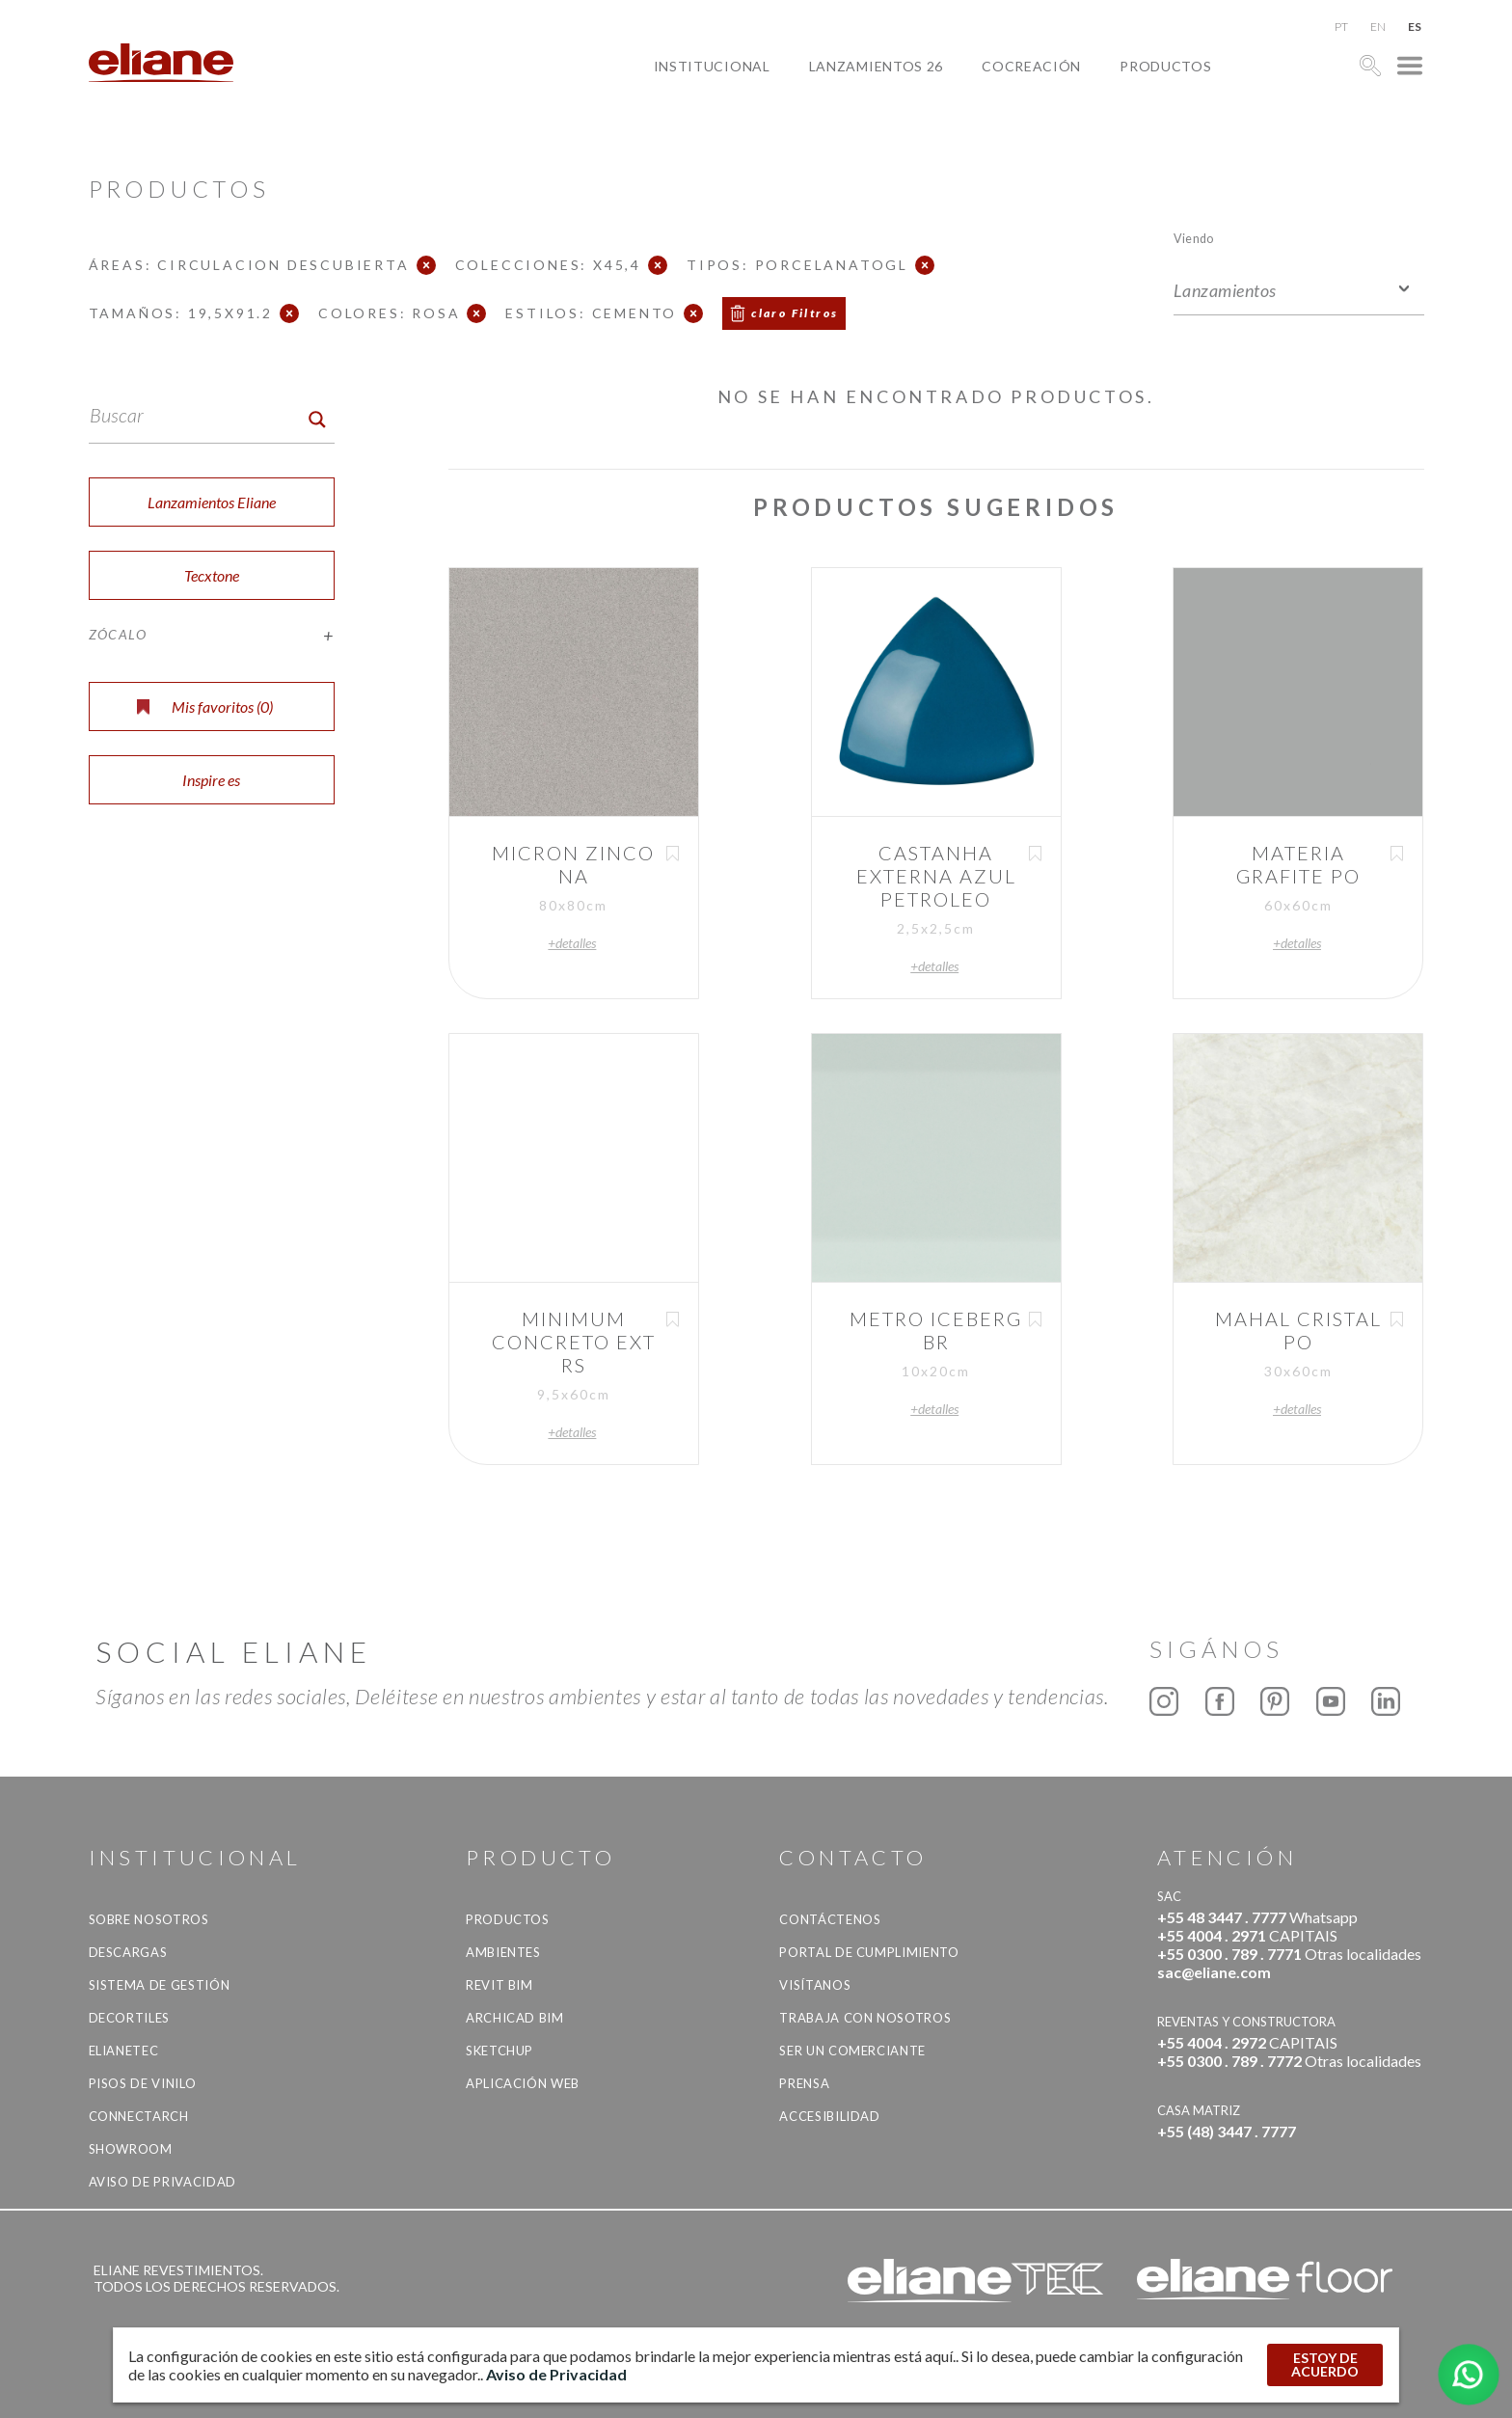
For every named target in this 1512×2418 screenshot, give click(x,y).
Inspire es (211, 780)
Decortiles (130, 2017)
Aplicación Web (523, 2083)
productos (1165, 66)
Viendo (1193, 238)
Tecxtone (211, 575)
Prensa (804, 2083)
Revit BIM (499, 1985)
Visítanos (814, 1985)
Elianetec (124, 2050)
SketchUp (499, 2050)
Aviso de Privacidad (162, 2181)
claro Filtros (794, 313)
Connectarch (139, 2116)
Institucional (712, 66)
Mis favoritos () (205, 706)
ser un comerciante (852, 2050)
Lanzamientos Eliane (212, 502)
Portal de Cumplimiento (868, 1952)
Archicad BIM (515, 2017)
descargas (128, 1952)
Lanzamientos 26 (876, 66)
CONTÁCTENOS (829, 1919)
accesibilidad (829, 2116)
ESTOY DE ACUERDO (1325, 2364)
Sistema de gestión (159, 1985)
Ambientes (503, 1952)
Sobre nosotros (149, 1919)
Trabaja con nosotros (865, 2017)
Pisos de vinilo (143, 2083)
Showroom (131, 2149)
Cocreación (1031, 66)
